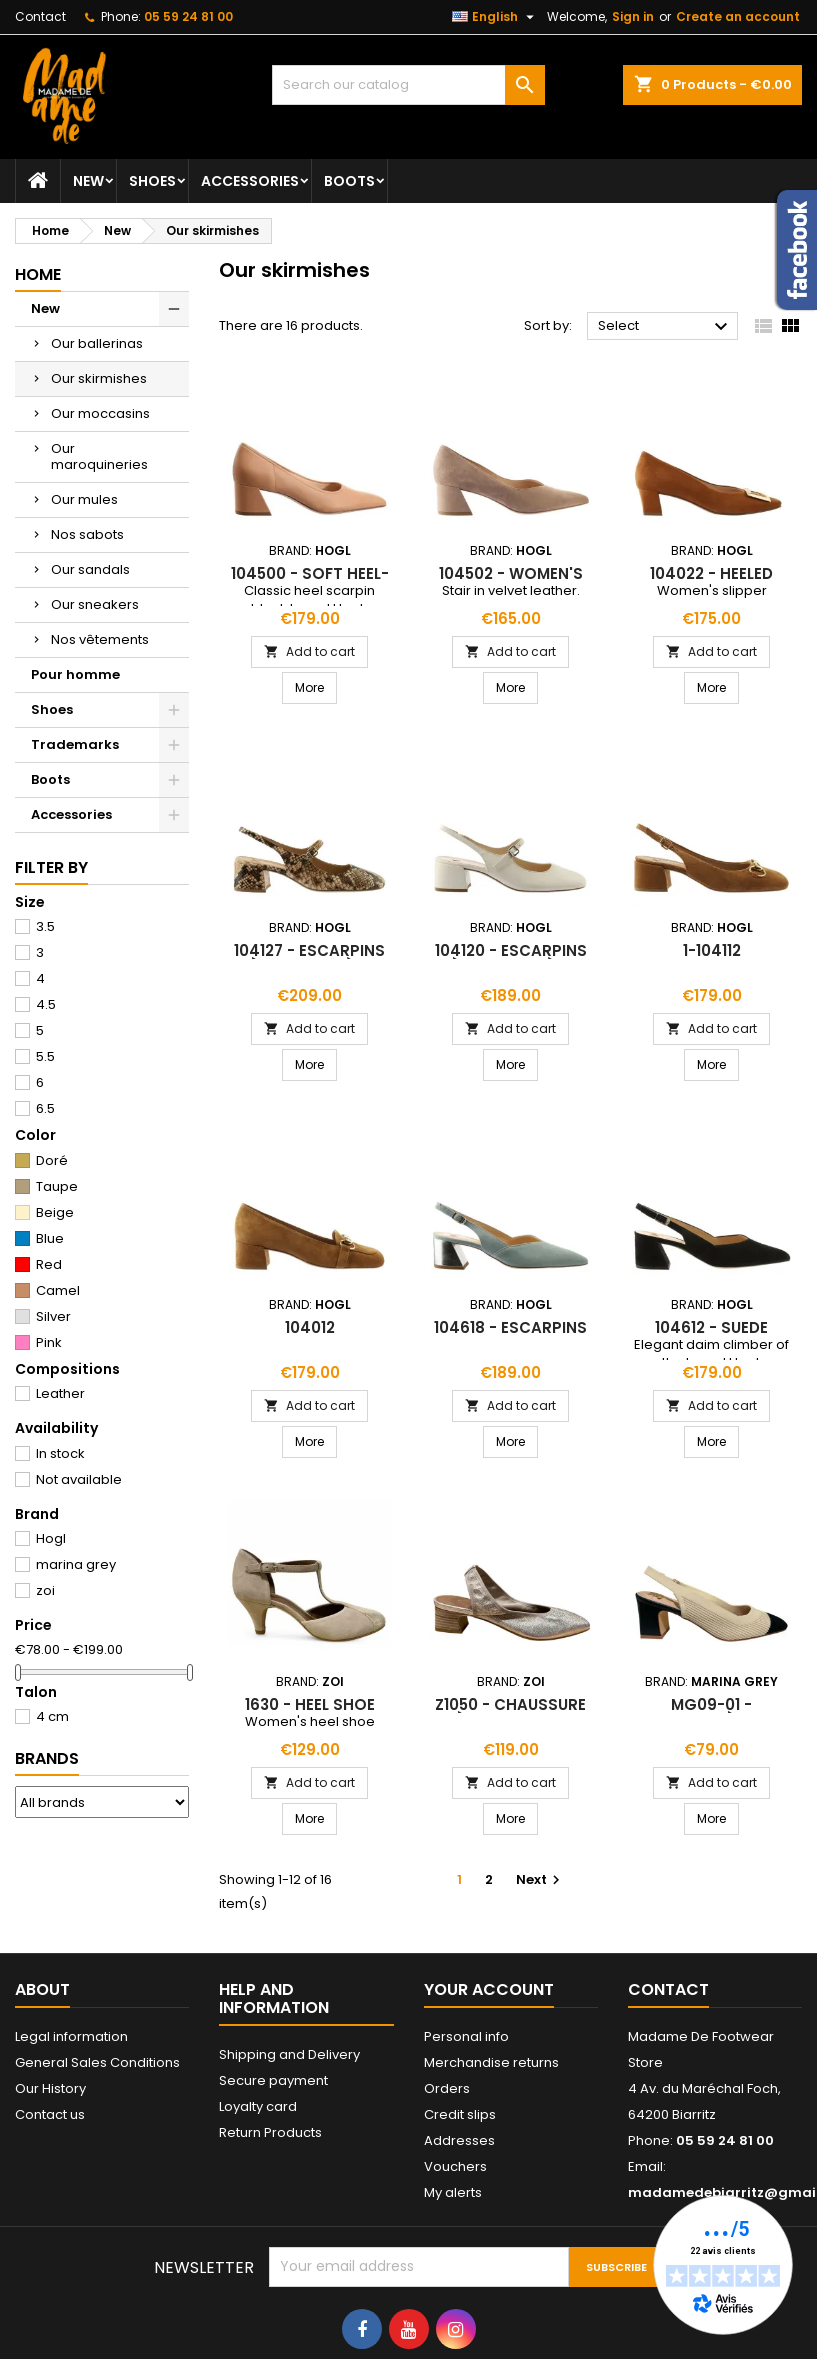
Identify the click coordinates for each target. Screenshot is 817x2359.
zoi (45, 1590)
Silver (53, 1316)
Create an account (738, 16)
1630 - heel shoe (310, 1704)
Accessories (250, 181)
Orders (447, 2088)
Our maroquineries (99, 456)
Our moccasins (100, 413)
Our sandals (90, 569)
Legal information (71, 2036)
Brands (47, 1758)
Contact (40, 16)
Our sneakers (95, 604)
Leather (60, 1393)
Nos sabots (87, 534)
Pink (49, 1342)
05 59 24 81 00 (188, 16)
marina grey (76, 1564)
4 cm (52, 1716)
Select (665, 327)
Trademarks (75, 744)
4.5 (46, 1004)
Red (49, 1264)
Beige (55, 1212)
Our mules (84, 499)
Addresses (459, 2140)
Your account (489, 1989)
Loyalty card (258, 2106)
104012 (310, 1327)
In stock (60, 1453)
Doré (52, 1160)
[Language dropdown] (495, 17)
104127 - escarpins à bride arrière (309, 958)
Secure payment (273, 2080)
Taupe (57, 1186)
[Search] (408, 85)
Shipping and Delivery (289, 2054)
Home (38, 274)
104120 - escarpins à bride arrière (511, 958)
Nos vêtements (100, 639)
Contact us (50, 2114)
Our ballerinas (97, 343)
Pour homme (75, 674)
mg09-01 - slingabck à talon (711, 1712)
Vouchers (455, 2166)
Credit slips (460, 2114)
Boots (349, 181)
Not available (79, 1479)
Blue (50, 1238)
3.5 (45, 926)
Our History (50, 2088)
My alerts (453, 2192)
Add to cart (309, 651)
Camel (58, 1290)
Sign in (633, 16)
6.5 (45, 1108)
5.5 (45, 1056)
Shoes (152, 181)
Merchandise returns (491, 2062)
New (88, 181)
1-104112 (712, 950)
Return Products (270, 2132)
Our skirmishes (99, 378)
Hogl (51, 1538)
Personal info (466, 2036)
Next (540, 1879)
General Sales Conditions (97, 2062)
